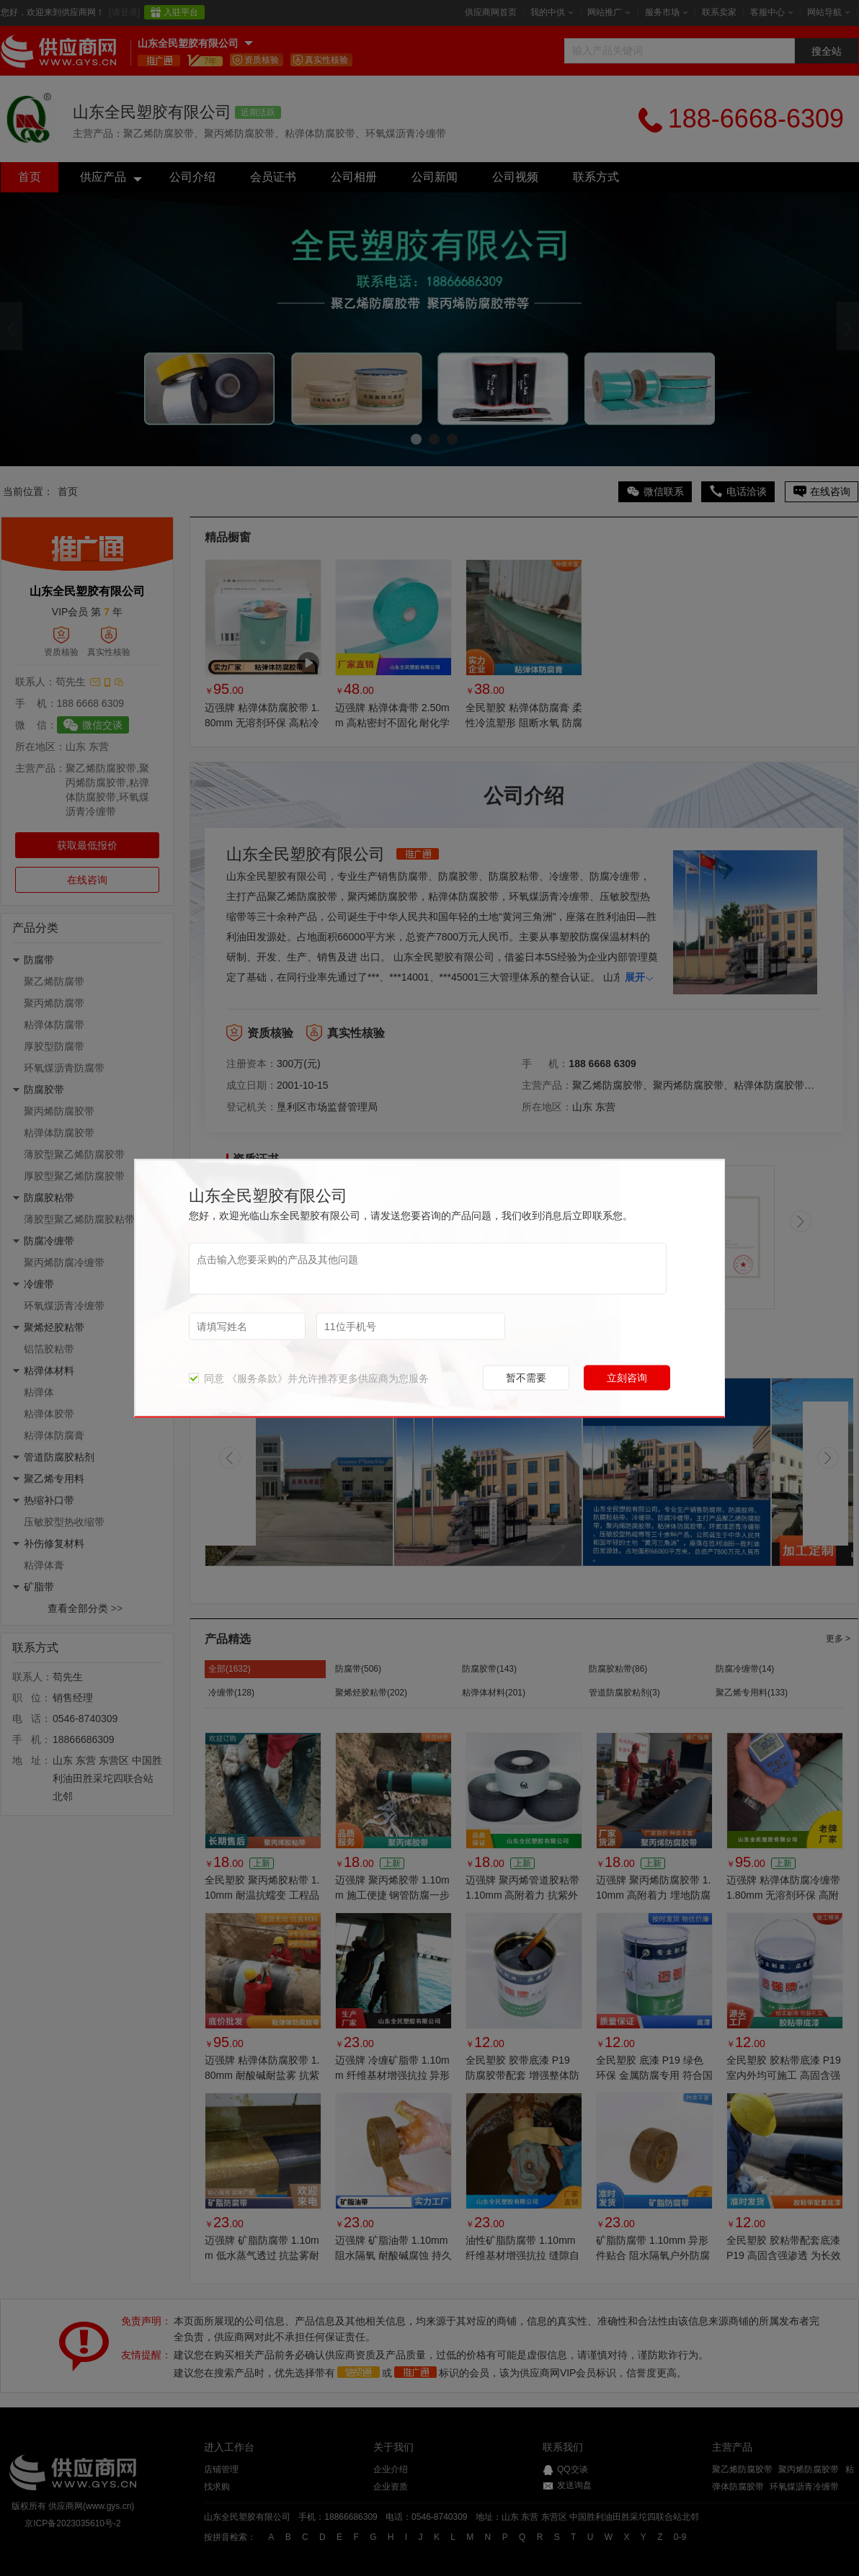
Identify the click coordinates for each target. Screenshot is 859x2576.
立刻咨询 (627, 1377)
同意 (206, 1377)
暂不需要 (526, 1377)
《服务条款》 (257, 1377)
